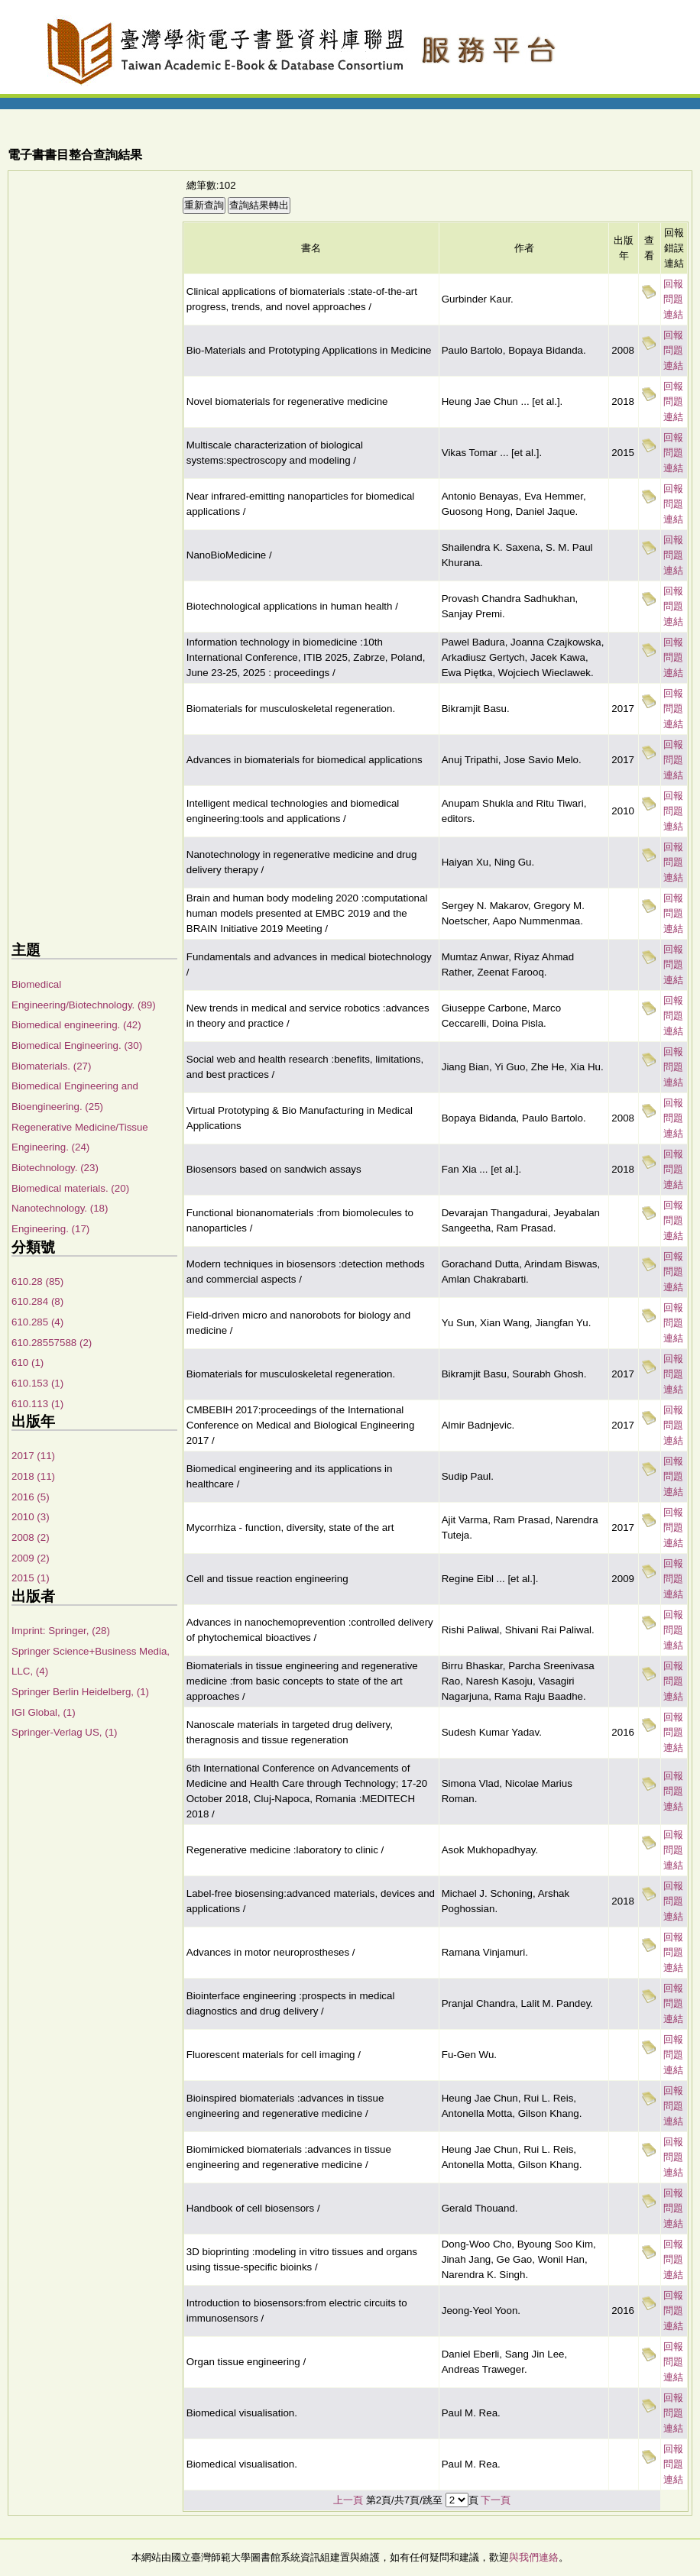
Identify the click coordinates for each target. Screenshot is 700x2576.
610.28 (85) (37, 1281)
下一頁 (495, 2500)
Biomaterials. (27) (51, 1066)
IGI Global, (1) (43, 1712)
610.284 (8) (37, 1301)
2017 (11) (33, 1455)
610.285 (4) (37, 1322)
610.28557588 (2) (51, 1342)
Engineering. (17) (50, 1229)
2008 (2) (30, 1537)
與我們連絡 (534, 2557)
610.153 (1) (37, 1383)
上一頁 (348, 2500)
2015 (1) (30, 1578)
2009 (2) (30, 1558)
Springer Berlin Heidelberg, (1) (80, 1691)
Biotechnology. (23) (55, 1167)
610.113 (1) (37, 1403)
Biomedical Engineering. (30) (76, 1045)
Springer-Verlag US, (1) (64, 1732)
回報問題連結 (673, 299)
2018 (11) (33, 1476)
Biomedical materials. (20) (70, 1188)
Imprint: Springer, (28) (60, 1630)
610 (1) (27, 1362)
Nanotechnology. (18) (59, 1208)
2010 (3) (30, 1517)
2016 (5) (30, 1497)
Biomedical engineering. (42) (76, 1025)
